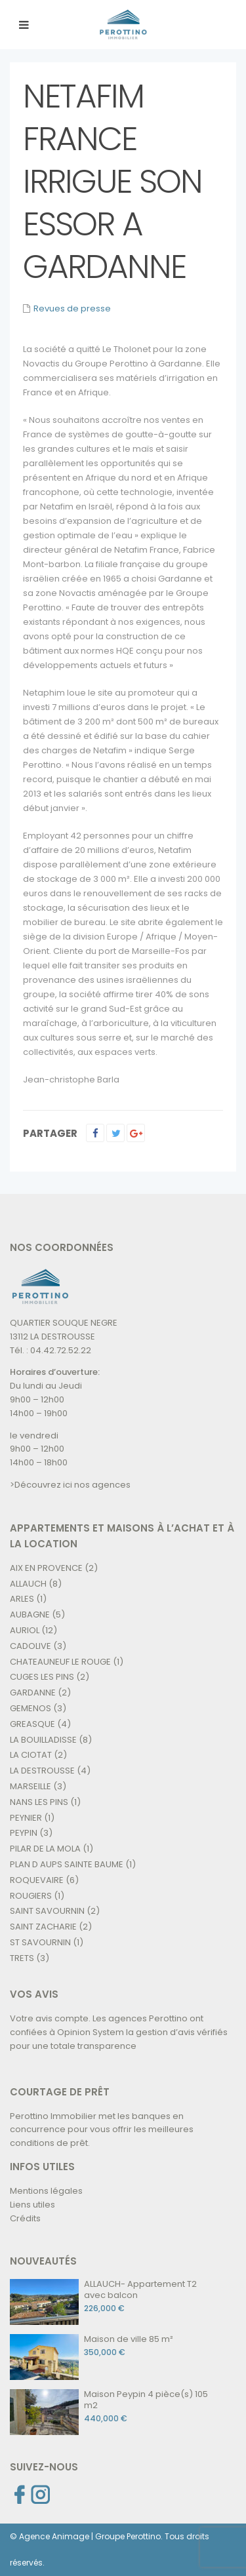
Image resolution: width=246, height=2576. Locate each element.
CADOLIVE (30, 1646)
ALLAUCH (28, 1583)
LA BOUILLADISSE (43, 1740)
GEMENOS (30, 1708)
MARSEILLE (30, 1786)
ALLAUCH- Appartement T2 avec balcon (140, 2289)
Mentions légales (46, 2191)
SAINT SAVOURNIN (47, 1911)
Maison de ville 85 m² (128, 2339)
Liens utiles (32, 2204)
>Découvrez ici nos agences (70, 1484)
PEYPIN (23, 1833)
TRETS (22, 1958)
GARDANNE (33, 1692)
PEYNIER (26, 1818)
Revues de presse (72, 308)
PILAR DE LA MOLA (45, 1848)
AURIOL (24, 1630)
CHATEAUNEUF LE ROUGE (60, 1661)
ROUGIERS (31, 1896)
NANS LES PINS (39, 1802)
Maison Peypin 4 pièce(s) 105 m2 (146, 2399)
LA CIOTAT (31, 1755)
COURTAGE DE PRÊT (60, 2092)
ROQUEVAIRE (37, 1880)
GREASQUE (32, 1724)
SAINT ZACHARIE (43, 1926)
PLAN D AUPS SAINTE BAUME (66, 1864)
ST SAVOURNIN (40, 1942)
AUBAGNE (30, 1614)
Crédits (25, 2218)
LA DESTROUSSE (42, 1770)
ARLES (22, 1599)
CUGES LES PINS (42, 1677)
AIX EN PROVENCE (46, 1568)
